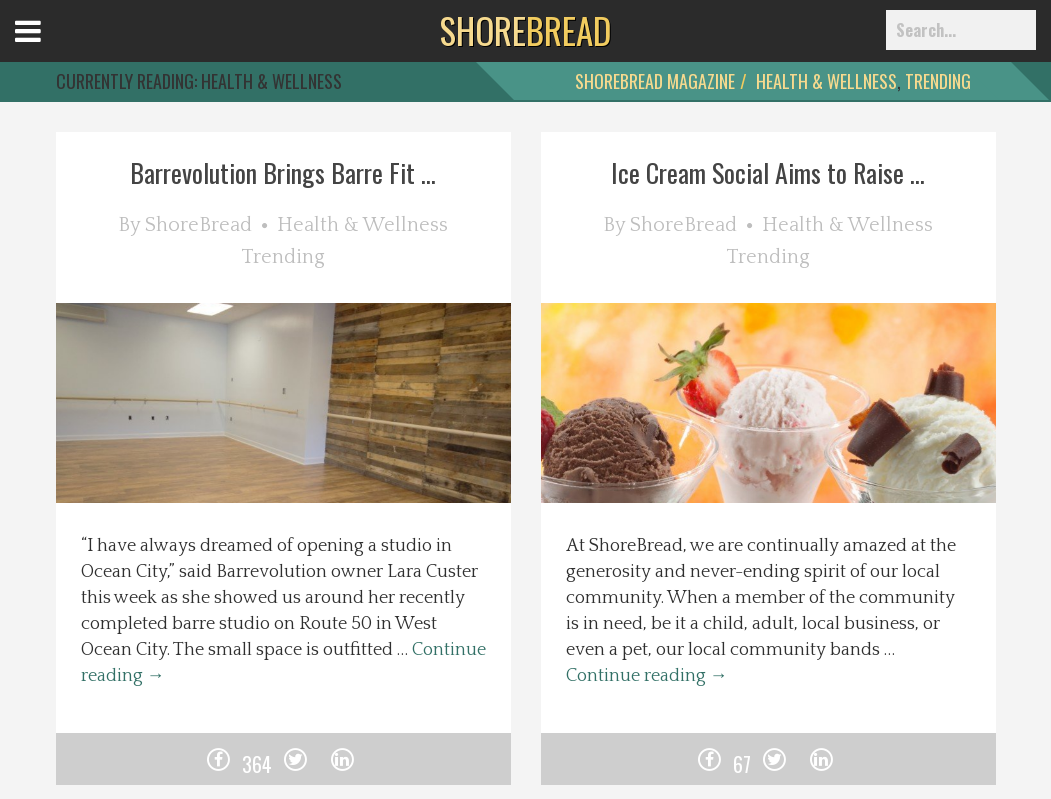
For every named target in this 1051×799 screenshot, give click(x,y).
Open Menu (52, 49)
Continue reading (647, 676)
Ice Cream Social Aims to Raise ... (768, 172)
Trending (938, 81)
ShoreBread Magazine (655, 81)
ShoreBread (198, 225)
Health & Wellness (826, 81)
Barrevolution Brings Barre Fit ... (283, 172)
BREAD (525, 30)
